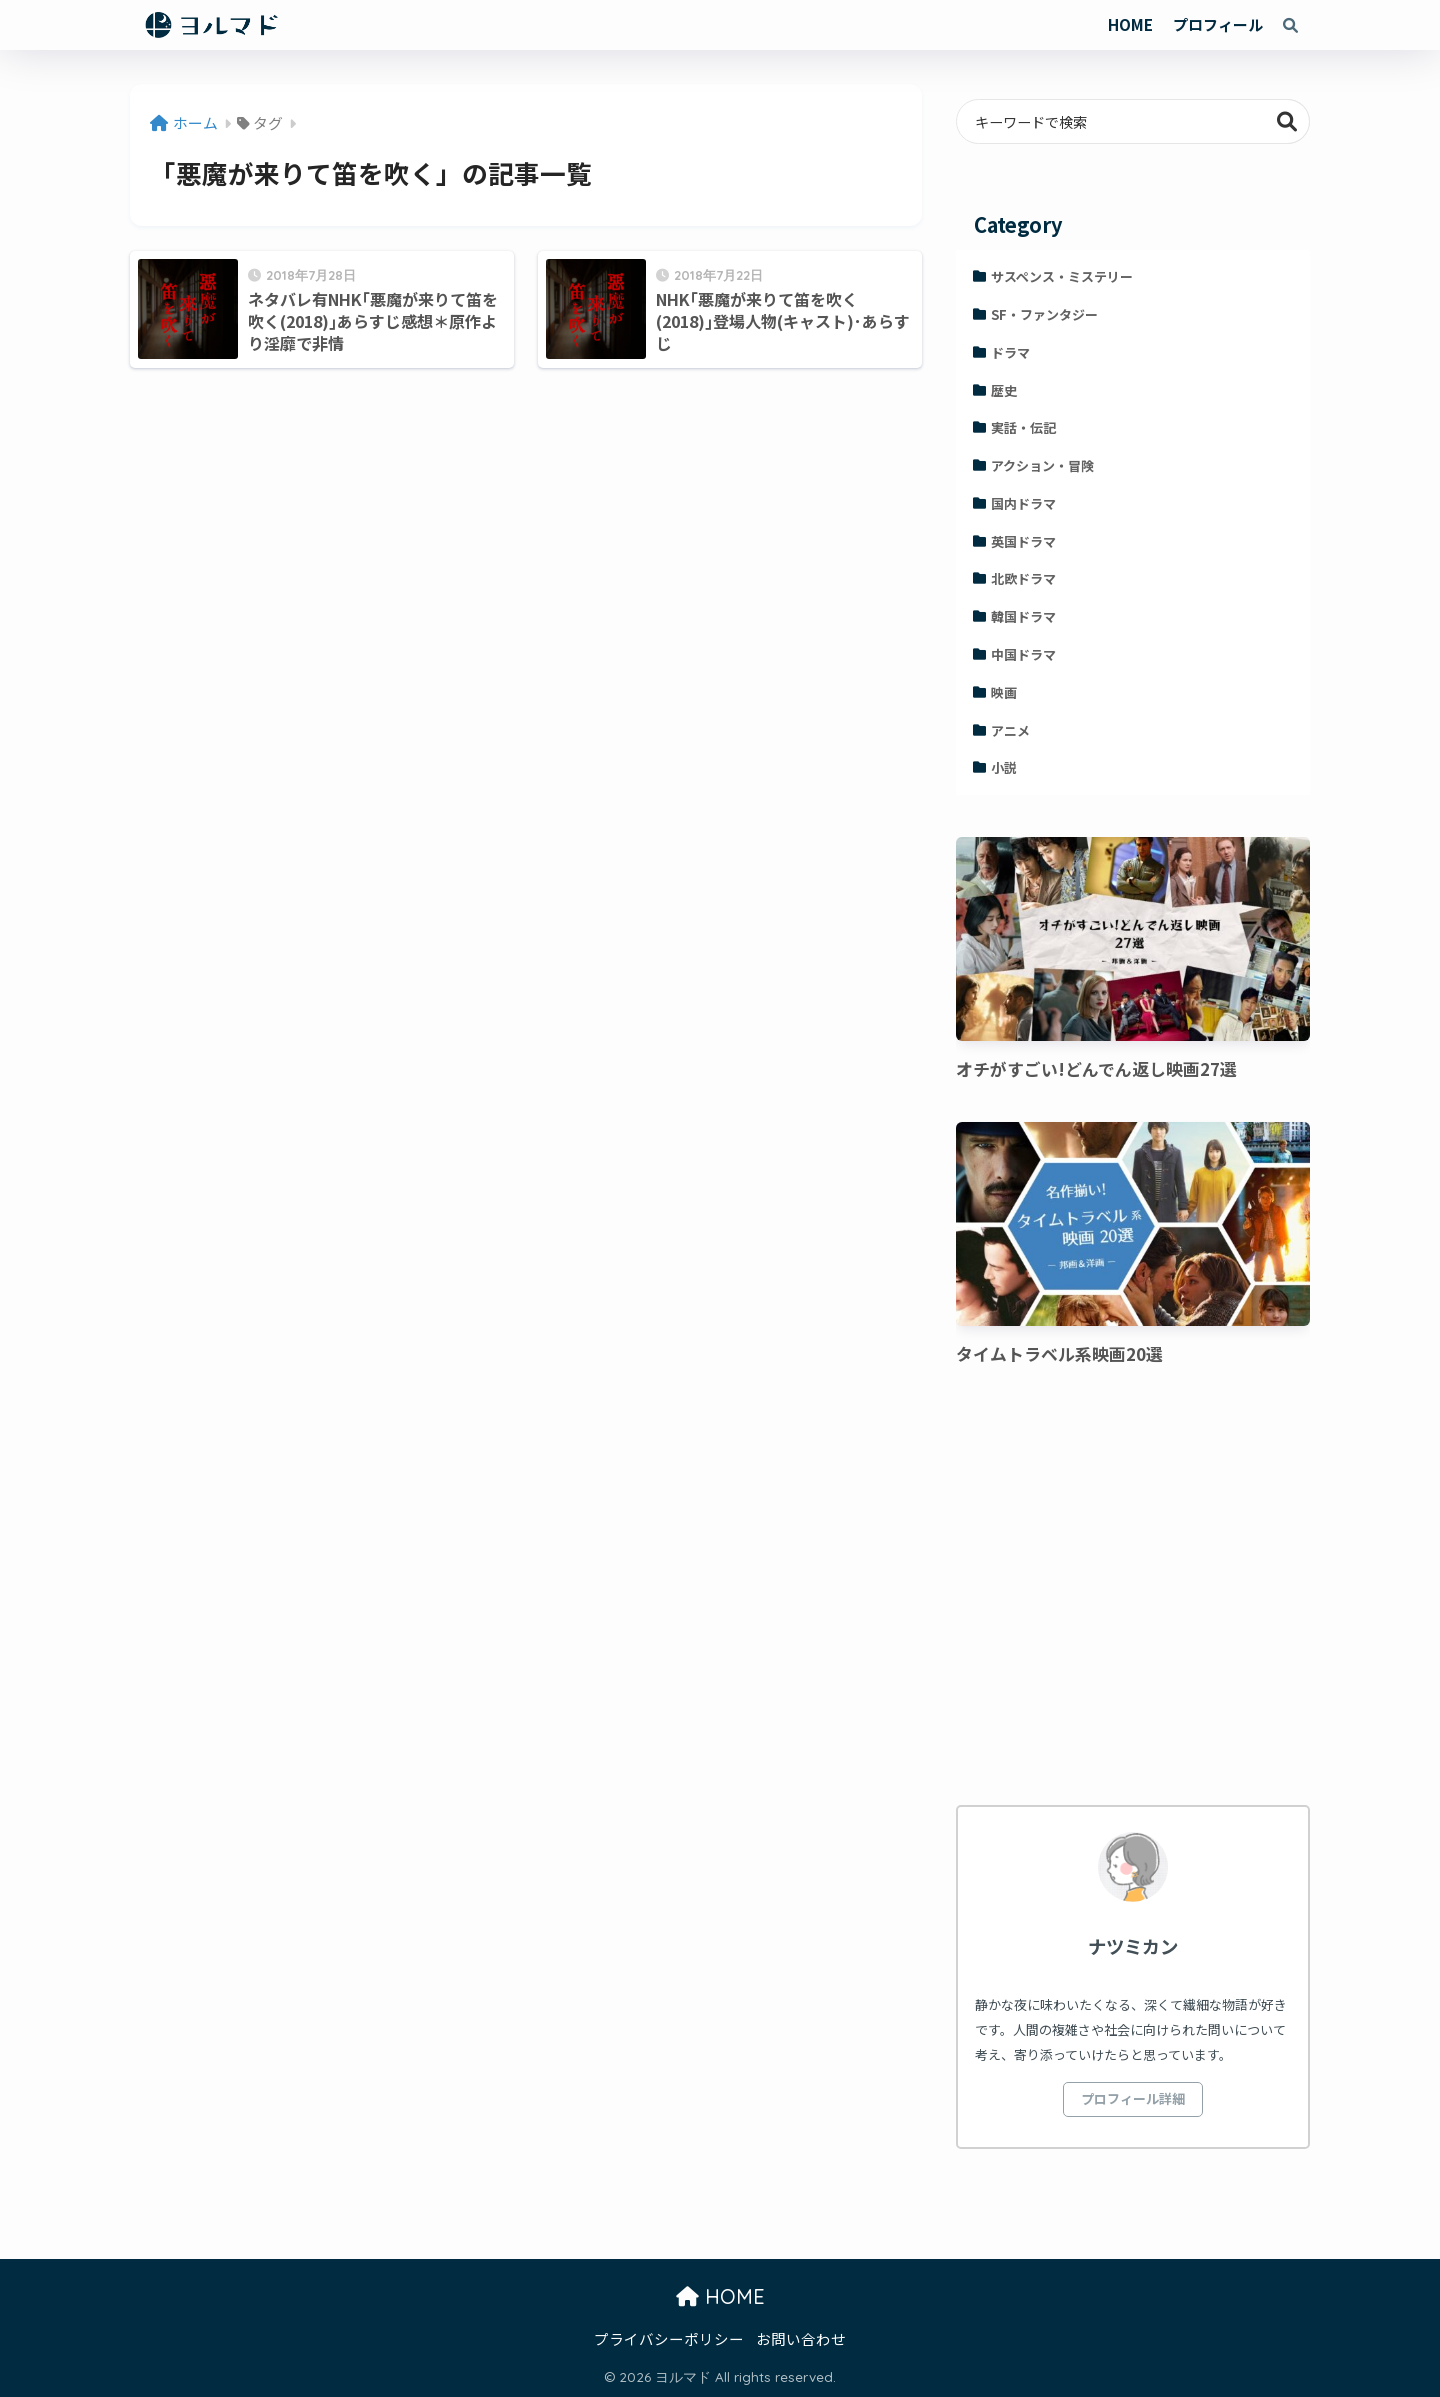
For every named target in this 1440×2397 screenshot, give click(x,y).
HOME (1130, 24)
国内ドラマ (1023, 503)
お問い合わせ (801, 2338)
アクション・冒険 (1042, 465)
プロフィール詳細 (1133, 2098)
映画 (1004, 692)
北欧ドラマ (1023, 578)
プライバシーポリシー (669, 2338)
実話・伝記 (1023, 427)
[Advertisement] (1133, 1589)
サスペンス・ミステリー (1062, 276)
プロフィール (1218, 24)
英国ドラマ (1023, 541)
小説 (1004, 767)
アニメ (1010, 730)
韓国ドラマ (1023, 616)
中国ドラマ (1023, 654)
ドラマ (1010, 352)
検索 (1287, 121)
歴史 (1004, 390)
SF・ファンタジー (1044, 314)
